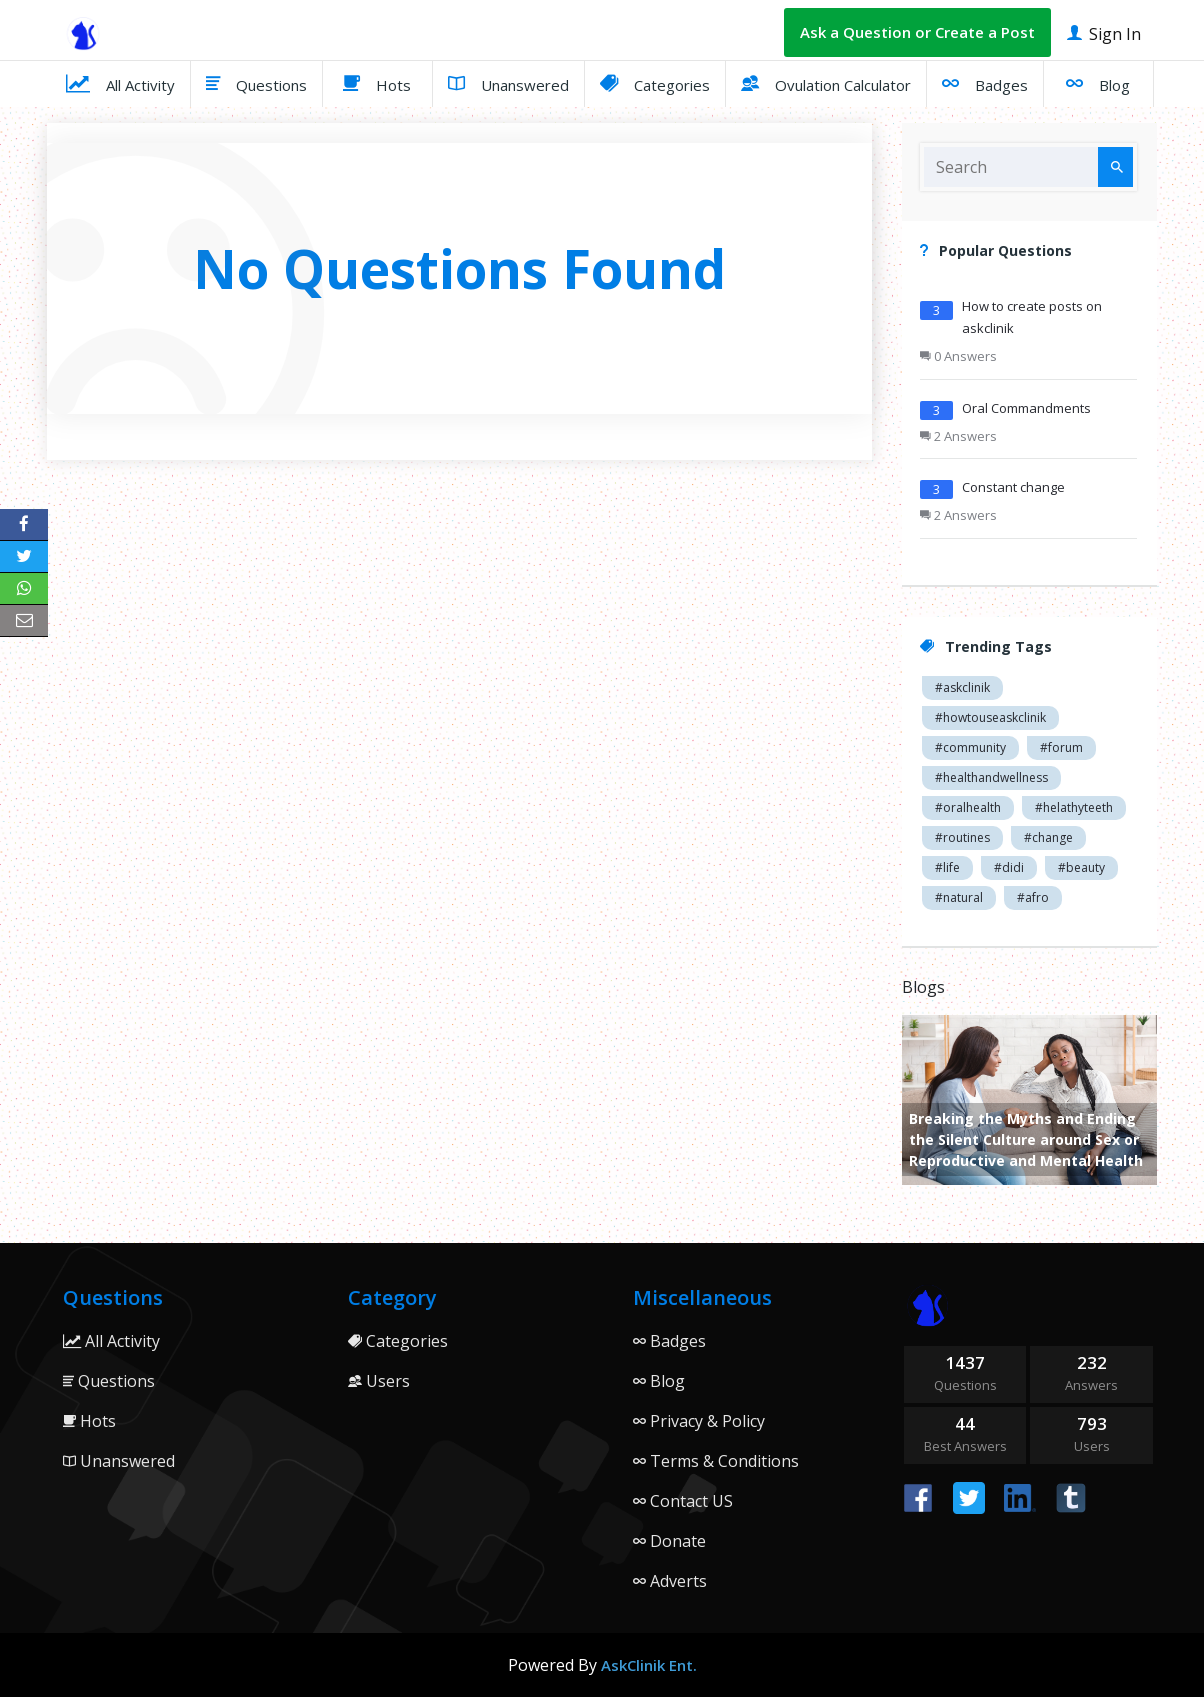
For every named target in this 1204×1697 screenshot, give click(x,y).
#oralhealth (968, 807)
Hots (377, 83)
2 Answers (958, 436)
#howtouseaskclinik (990, 717)
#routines (962, 837)
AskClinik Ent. (649, 1665)
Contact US (683, 1501)
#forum (1061, 747)
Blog (1098, 83)
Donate (669, 1541)
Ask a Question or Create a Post (917, 32)
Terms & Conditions (716, 1461)
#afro (1033, 897)
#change (1048, 837)
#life (947, 867)
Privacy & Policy (699, 1421)
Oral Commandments (1026, 408)
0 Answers (958, 356)
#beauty (1081, 867)
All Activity (120, 83)
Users (379, 1381)
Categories (655, 83)
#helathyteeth (1074, 807)
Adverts (670, 1581)
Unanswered (508, 83)
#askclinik (962, 687)
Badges (985, 83)
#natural (959, 897)
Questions (256, 83)
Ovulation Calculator (826, 83)
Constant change (1013, 487)
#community (970, 747)
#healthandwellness (991, 777)
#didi (1009, 867)
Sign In (1104, 32)
